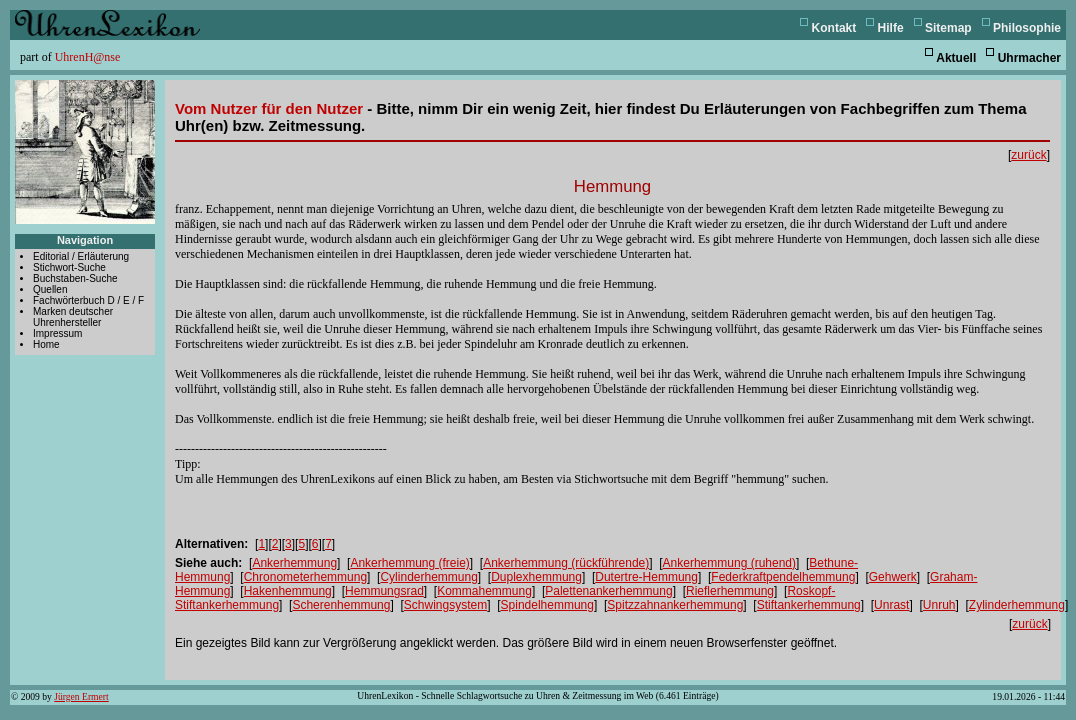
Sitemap (948, 28)
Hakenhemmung (288, 591)
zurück (1028, 155)
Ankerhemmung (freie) (409, 563)
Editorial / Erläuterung (81, 256)
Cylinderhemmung (428, 577)
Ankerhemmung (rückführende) (566, 563)
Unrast (891, 605)
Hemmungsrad (384, 591)
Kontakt (834, 28)
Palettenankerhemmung (608, 591)
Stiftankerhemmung (809, 605)
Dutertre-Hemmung (646, 577)
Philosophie (1027, 28)
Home (46, 344)
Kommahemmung (484, 591)
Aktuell (956, 58)
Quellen (50, 289)
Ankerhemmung (294, 563)
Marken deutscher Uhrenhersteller (73, 317)
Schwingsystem (445, 605)
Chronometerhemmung (305, 577)
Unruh (939, 605)
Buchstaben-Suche (75, 278)
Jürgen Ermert (81, 696)
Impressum (57, 333)
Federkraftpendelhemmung (783, 577)
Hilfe (891, 28)
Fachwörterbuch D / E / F (88, 300)
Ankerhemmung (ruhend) (729, 563)
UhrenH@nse (88, 57)
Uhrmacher (1029, 58)
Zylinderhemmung (1017, 605)
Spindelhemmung (547, 605)
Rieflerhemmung (730, 591)
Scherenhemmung (341, 605)
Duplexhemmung (536, 577)
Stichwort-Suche (69, 267)
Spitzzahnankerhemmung (675, 605)
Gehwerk (893, 577)
